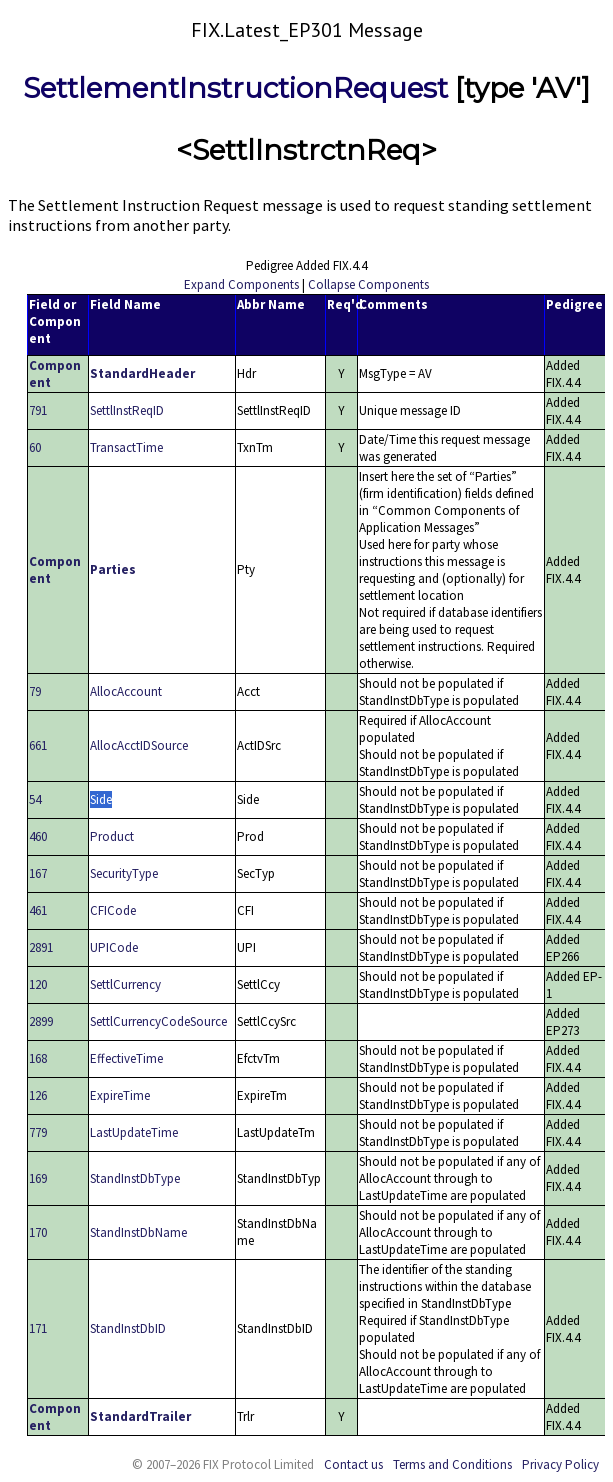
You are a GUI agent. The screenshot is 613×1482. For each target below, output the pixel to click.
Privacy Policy (560, 1464)
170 (38, 1232)
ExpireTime (120, 1095)
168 (38, 1058)
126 (38, 1095)
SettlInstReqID (127, 410)
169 (38, 1178)
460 (38, 836)
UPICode (114, 947)
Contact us (353, 1464)
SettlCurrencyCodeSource (158, 1021)
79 (35, 691)
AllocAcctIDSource (139, 745)
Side (101, 799)
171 (38, 1328)
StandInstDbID (128, 1328)
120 (38, 984)
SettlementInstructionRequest (235, 88)
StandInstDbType (135, 1178)
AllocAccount (126, 691)
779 (38, 1132)
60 (35, 447)
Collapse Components (368, 284)
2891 (41, 947)
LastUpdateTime (134, 1132)
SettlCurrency (125, 984)
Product (112, 836)
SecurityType (124, 873)
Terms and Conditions (452, 1464)
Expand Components (241, 284)
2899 (41, 1021)
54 (35, 799)
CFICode (113, 910)
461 (38, 910)
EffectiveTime (126, 1058)
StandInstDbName (138, 1232)
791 (38, 410)
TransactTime (126, 447)
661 (38, 745)
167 (38, 873)
